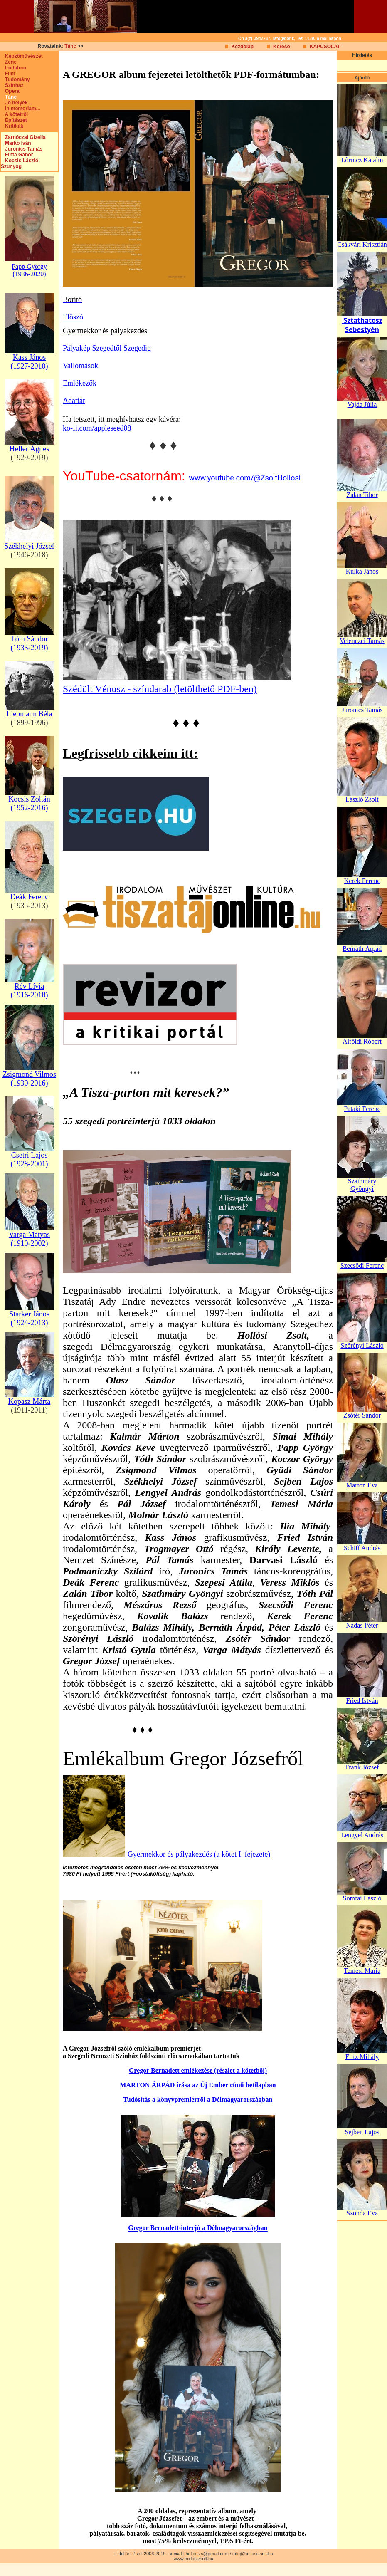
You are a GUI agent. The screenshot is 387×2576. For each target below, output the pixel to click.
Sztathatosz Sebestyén (362, 325)
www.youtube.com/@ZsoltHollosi (245, 477)
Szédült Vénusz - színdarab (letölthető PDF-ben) (160, 688)
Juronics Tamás (21, 149)
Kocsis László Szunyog (19, 163)
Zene (9, 62)
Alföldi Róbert (362, 1041)
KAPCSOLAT (325, 46)
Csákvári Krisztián (362, 244)
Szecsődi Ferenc (362, 1265)
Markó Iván (16, 143)
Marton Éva (362, 1485)
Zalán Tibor (361, 494)
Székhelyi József (29, 546)
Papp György (29, 266)
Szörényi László (362, 1345)
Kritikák (12, 126)
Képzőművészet (22, 56)
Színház (12, 85)
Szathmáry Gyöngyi (362, 1185)
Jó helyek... (16, 103)
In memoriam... (20, 108)
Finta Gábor (17, 155)
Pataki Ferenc (362, 1108)
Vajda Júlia (362, 404)
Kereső (281, 46)
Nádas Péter (362, 1625)
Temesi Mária (362, 1970)
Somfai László (362, 1898)
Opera (10, 91)
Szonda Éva (362, 2213)
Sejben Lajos (362, 2132)
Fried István (362, 1700)
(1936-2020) (29, 273)
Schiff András (362, 1548)
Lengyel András (362, 1835)
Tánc (70, 46)
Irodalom (13, 68)
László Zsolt (362, 799)
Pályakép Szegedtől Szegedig (107, 348)
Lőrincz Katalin (362, 159)
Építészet (14, 120)
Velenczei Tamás (362, 640)
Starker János (29, 1314)
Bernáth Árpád (362, 948)
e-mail (176, 2553)
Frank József (362, 1767)
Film (8, 74)
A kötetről (14, 114)
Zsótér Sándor (362, 1415)
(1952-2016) (29, 808)
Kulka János (362, 571)
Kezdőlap (243, 46)
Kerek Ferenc (362, 880)
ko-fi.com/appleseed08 (97, 428)
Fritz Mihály (362, 2056)
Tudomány (15, 79)
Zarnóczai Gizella (23, 137)
